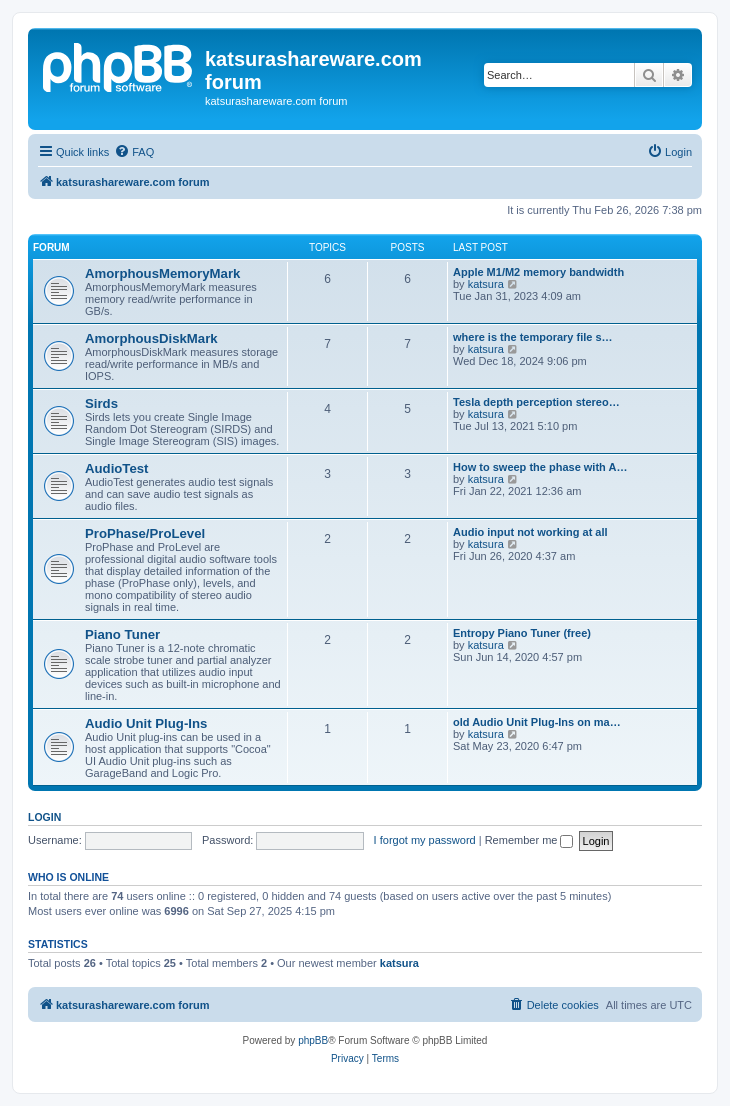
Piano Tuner (122, 634)
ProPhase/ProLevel (145, 533)
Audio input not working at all (530, 532)
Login (44, 817)
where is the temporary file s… (533, 337)
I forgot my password (425, 840)
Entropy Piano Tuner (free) (522, 633)
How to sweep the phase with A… (540, 467)
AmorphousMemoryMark (162, 273)
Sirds (101, 403)
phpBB (313, 1040)
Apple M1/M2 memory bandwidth (538, 272)
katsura (486, 284)
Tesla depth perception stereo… (536, 402)
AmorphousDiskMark (151, 338)
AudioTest (117, 468)
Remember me (529, 840)
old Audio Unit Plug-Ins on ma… (537, 722)
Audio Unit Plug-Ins (146, 723)
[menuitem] (134, 152)
